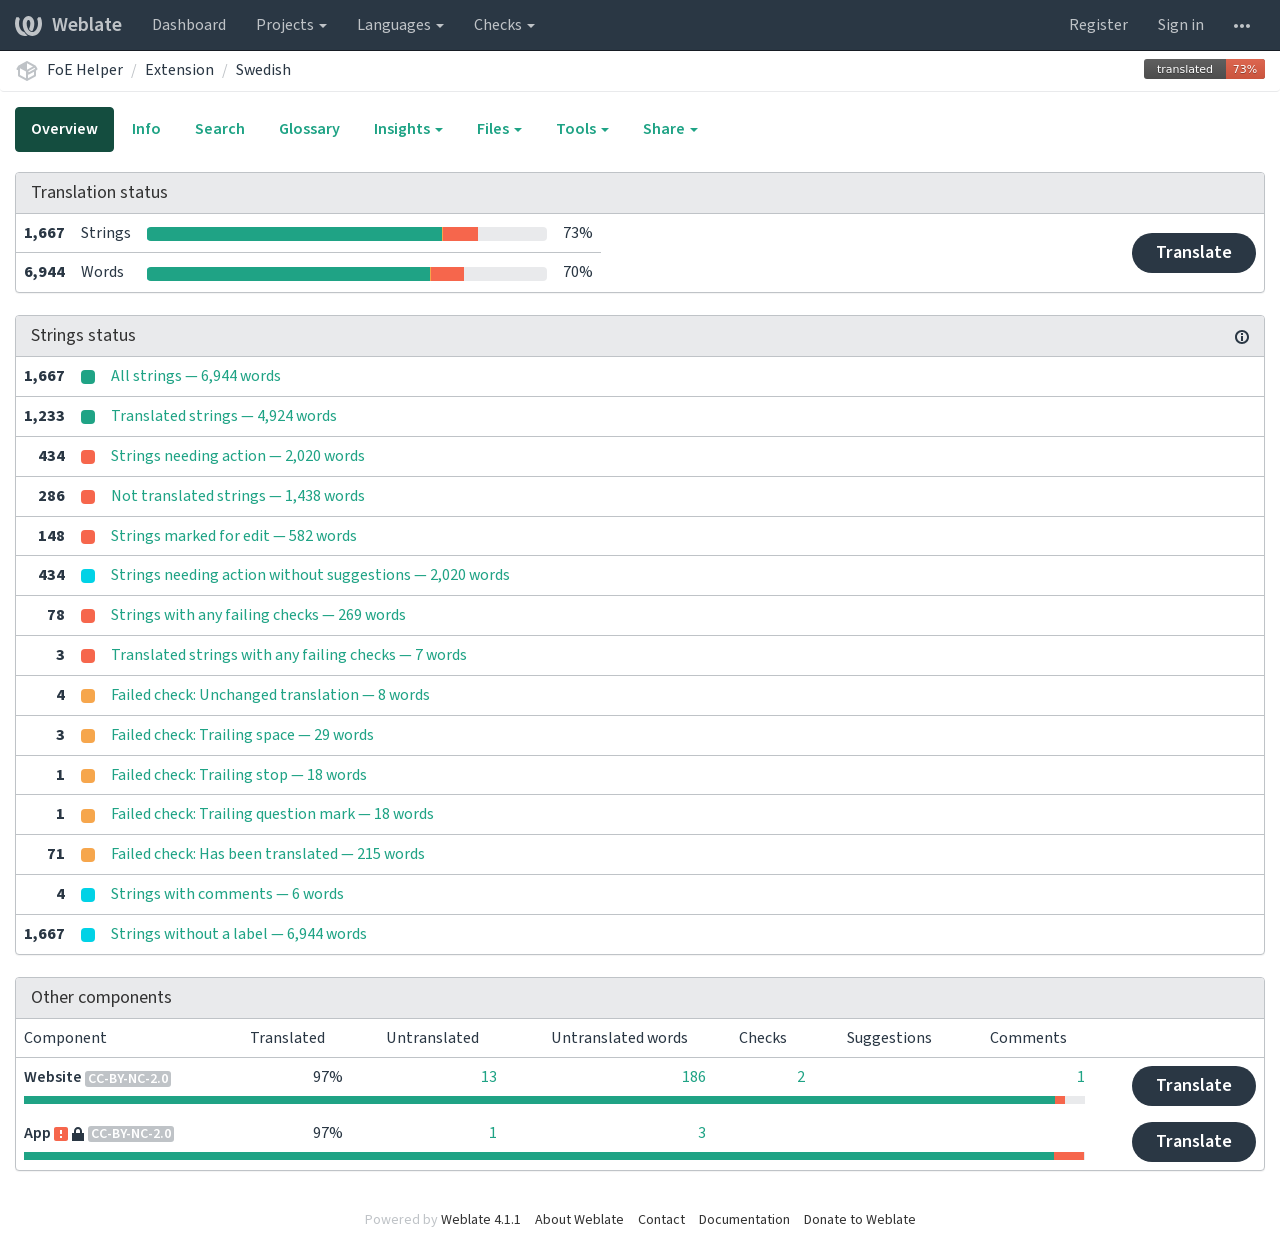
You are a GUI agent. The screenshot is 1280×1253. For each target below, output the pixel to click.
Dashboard (189, 25)
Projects (291, 25)
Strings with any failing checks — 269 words (258, 615)
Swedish (263, 70)
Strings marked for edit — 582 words (234, 536)
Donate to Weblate (860, 1220)
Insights (408, 129)
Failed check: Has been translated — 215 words (268, 854)
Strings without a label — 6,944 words (239, 934)
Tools (582, 129)
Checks (504, 25)
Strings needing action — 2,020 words (238, 456)
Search (220, 129)
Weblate (68, 25)
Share (670, 129)
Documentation (744, 1220)
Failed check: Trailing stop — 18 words (239, 775)
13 (489, 1077)
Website (53, 1077)
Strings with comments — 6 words (227, 894)
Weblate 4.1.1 (481, 1220)
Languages (400, 25)
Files (499, 129)
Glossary (309, 129)
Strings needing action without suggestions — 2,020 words (310, 575)
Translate (1194, 252)
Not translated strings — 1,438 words (238, 496)
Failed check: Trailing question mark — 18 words (272, 814)
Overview (64, 129)
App (37, 1133)
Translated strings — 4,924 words (224, 416)
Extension (179, 70)
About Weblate (579, 1220)
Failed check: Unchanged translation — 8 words (270, 695)
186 (694, 1077)
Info (146, 129)
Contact (661, 1220)
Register (1098, 25)
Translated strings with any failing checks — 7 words (289, 655)
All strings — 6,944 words (196, 376)
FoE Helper (85, 70)
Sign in (1181, 25)
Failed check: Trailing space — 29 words (242, 735)
